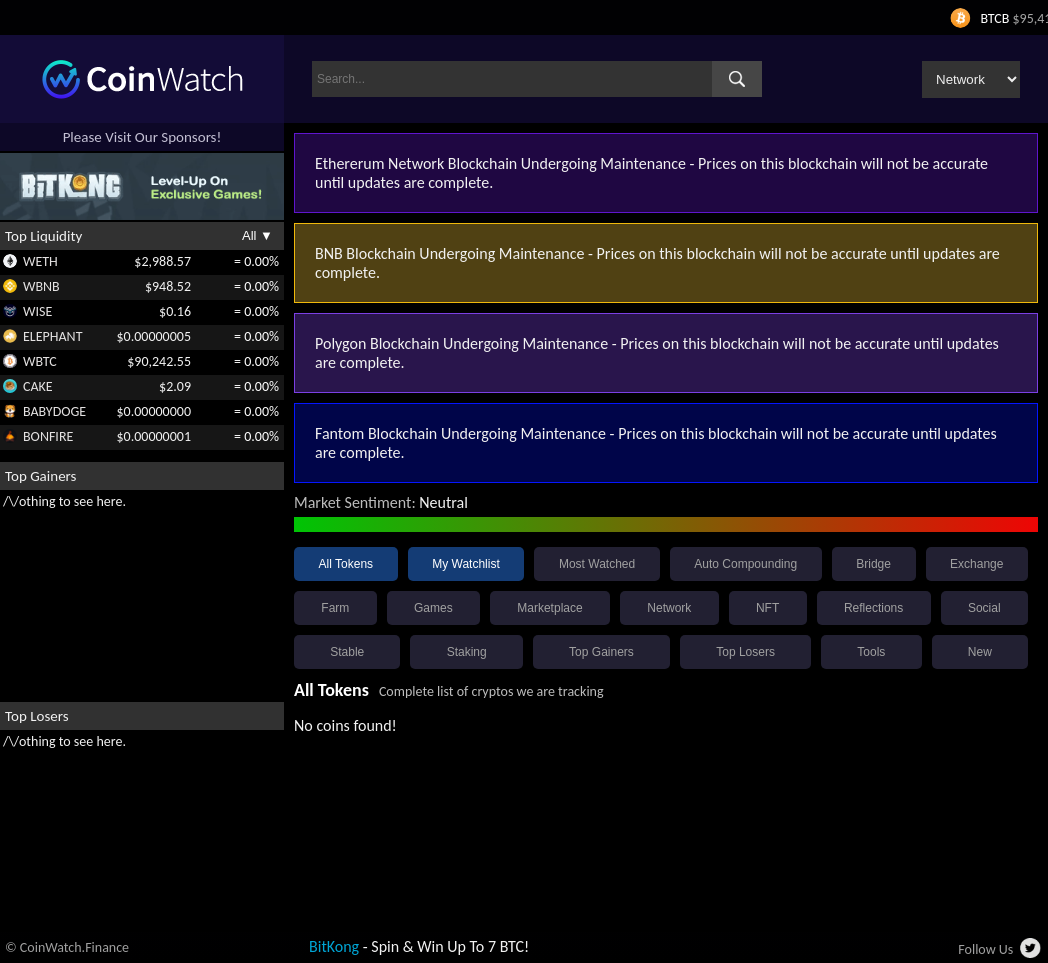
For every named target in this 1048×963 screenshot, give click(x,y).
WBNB (41, 286)
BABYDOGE (54, 411)
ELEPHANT (52, 336)
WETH (40, 261)
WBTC (40, 361)
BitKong (334, 946)
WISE (37, 311)
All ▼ (257, 235)
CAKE (38, 386)
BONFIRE (48, 436)
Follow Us (985, 949)
